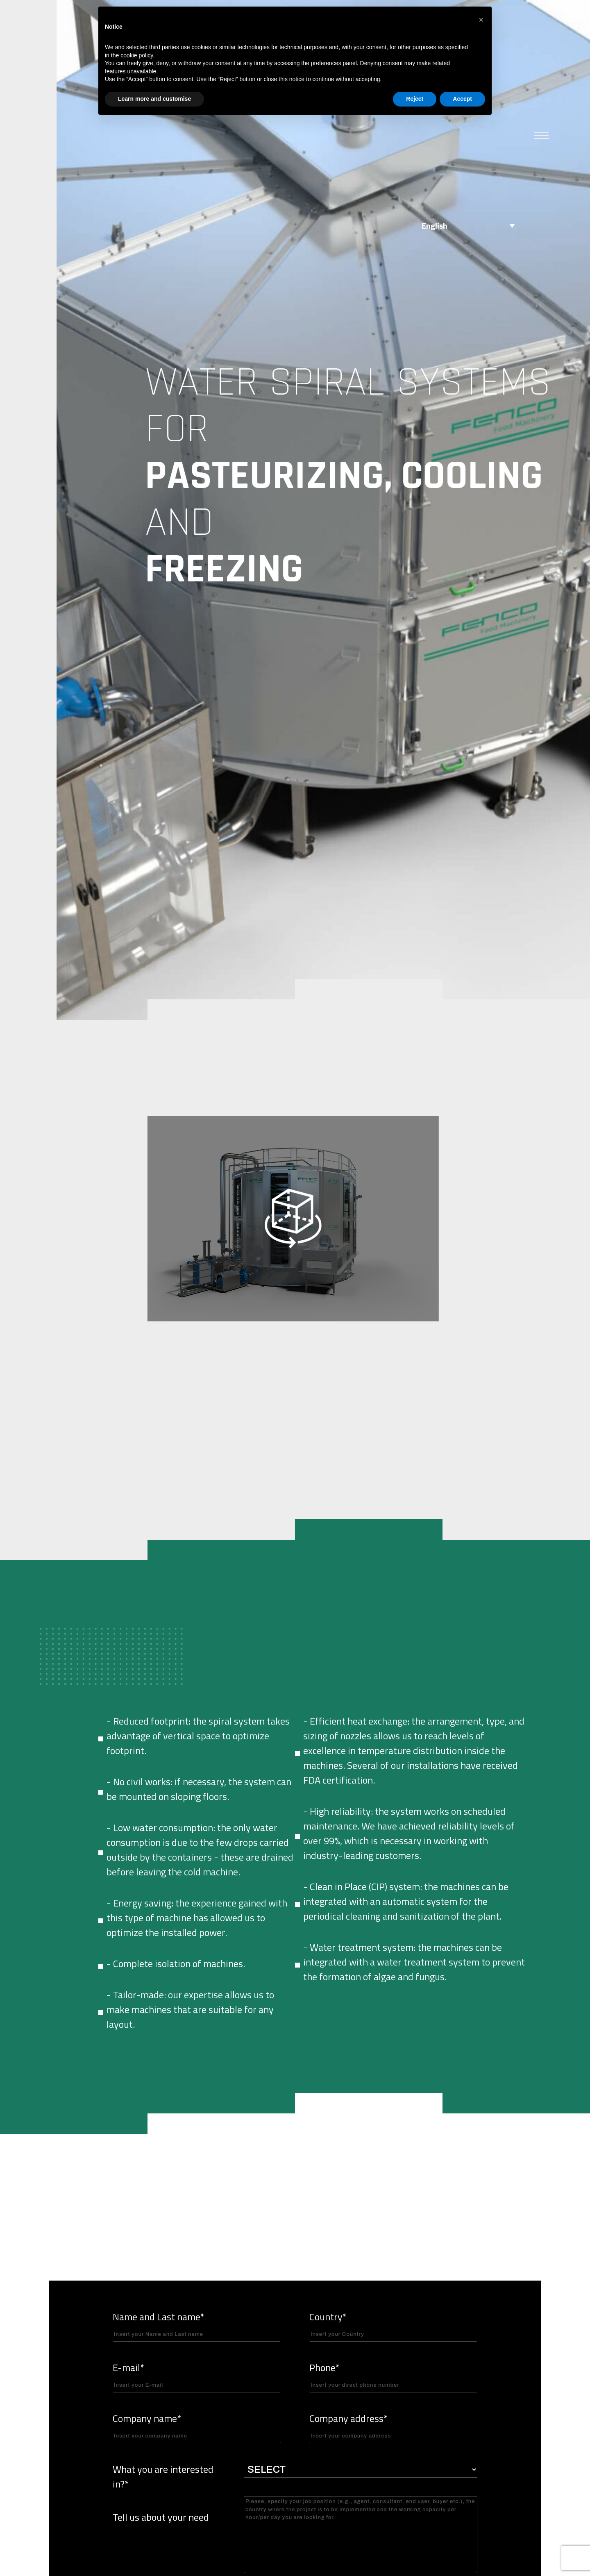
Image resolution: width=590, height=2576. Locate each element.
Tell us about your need (161, 2517)
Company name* (197, 2427)
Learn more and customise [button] (154, 98)
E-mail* (197, 2376)
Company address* (393, 2427)
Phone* (393, 2376)
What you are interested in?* (163, 2476)
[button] (481, 19)
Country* (393, 2325)
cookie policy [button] (136, 55)
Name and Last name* (197, 2325)
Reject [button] (414, 98)
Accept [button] (462, 98)
